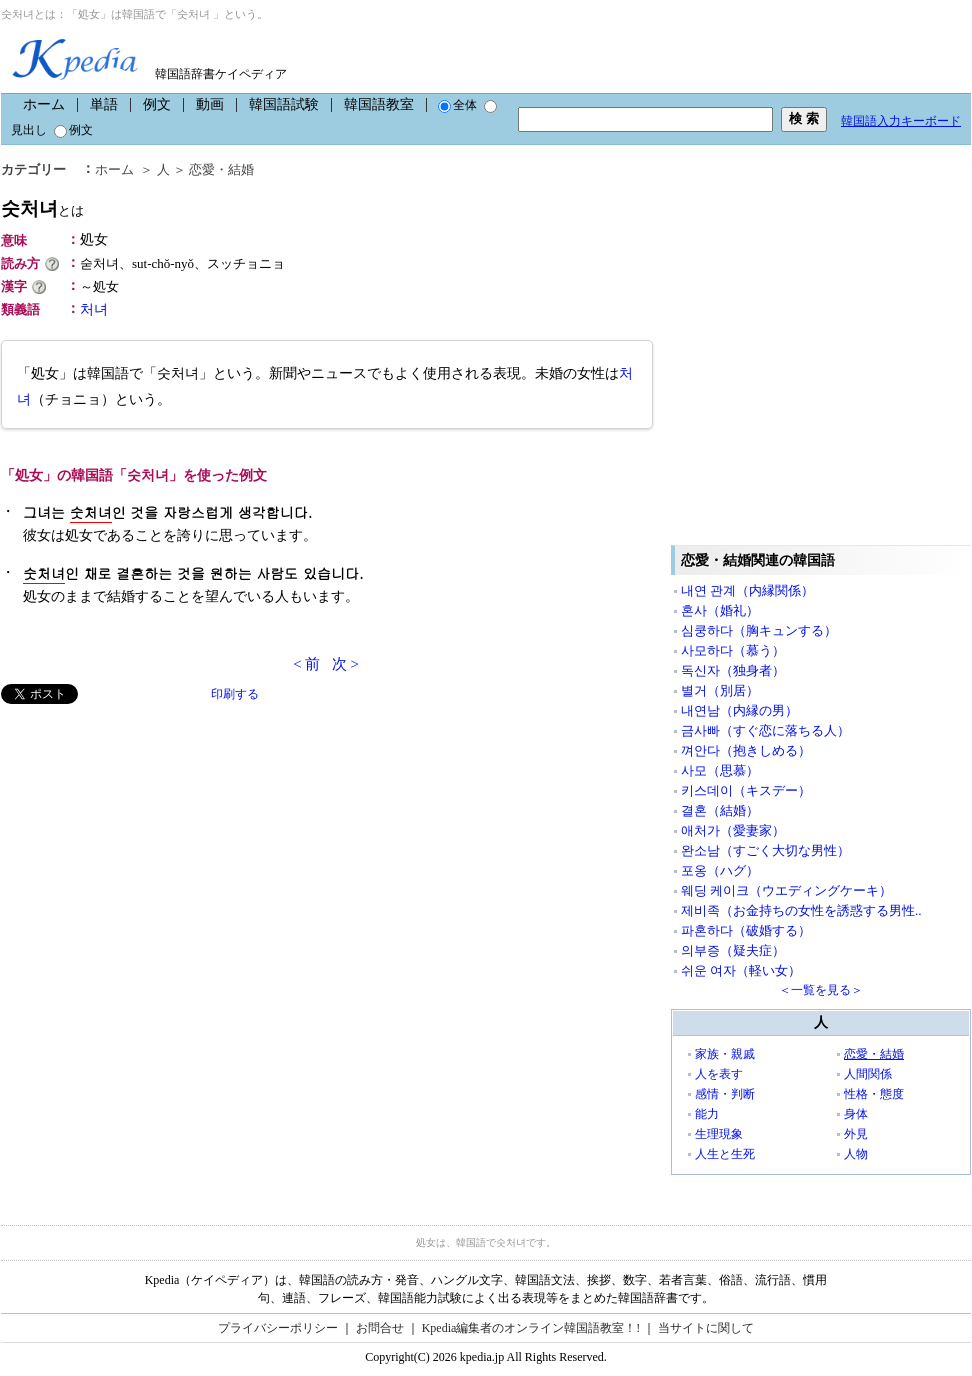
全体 (457, 105)
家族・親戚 (725, 1054)
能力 (707, 1114)
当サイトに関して (706, 1328)
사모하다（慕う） (733, 650)
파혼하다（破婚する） (746, 930)
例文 (157, 104)
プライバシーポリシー (278, 1328)
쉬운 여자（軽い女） (741, 970)
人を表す (719, 1074)
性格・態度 (874, 1094)
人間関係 (868, 1074)
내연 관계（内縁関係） (747, 590)
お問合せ (380, 1328)
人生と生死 (725, 1154)
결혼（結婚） (720, 810)
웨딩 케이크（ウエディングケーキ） (786, 890)
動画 (210, 104)
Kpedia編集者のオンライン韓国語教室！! (531, 1328)
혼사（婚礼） (720, 610)
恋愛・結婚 (874, 1054)
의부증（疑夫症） (733, 950)
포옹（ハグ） (720, 870)
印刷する (235, 694)
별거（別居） (720, 690)
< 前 (306, 664)
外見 (856, 1134)
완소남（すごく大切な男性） (765, 850)
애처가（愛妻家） (733, 830)
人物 (856, 1154)
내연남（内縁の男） (739, 710)
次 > (345, 664)
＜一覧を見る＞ (821, 990)
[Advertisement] (188, 906)
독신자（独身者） (733, 670)
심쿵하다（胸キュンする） (759, 630)
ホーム (44, 104)
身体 (856, 1114)
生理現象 (719, 1134)
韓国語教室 (379, 104)
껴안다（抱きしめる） (746, 750)
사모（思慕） (720, 770)
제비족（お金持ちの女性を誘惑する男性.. (801, 910)
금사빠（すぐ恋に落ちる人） (765, 730)
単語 (104, 104)
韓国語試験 (284, 104)
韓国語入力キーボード (901, 121)
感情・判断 (725, 1094)
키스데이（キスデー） (746, 790)
